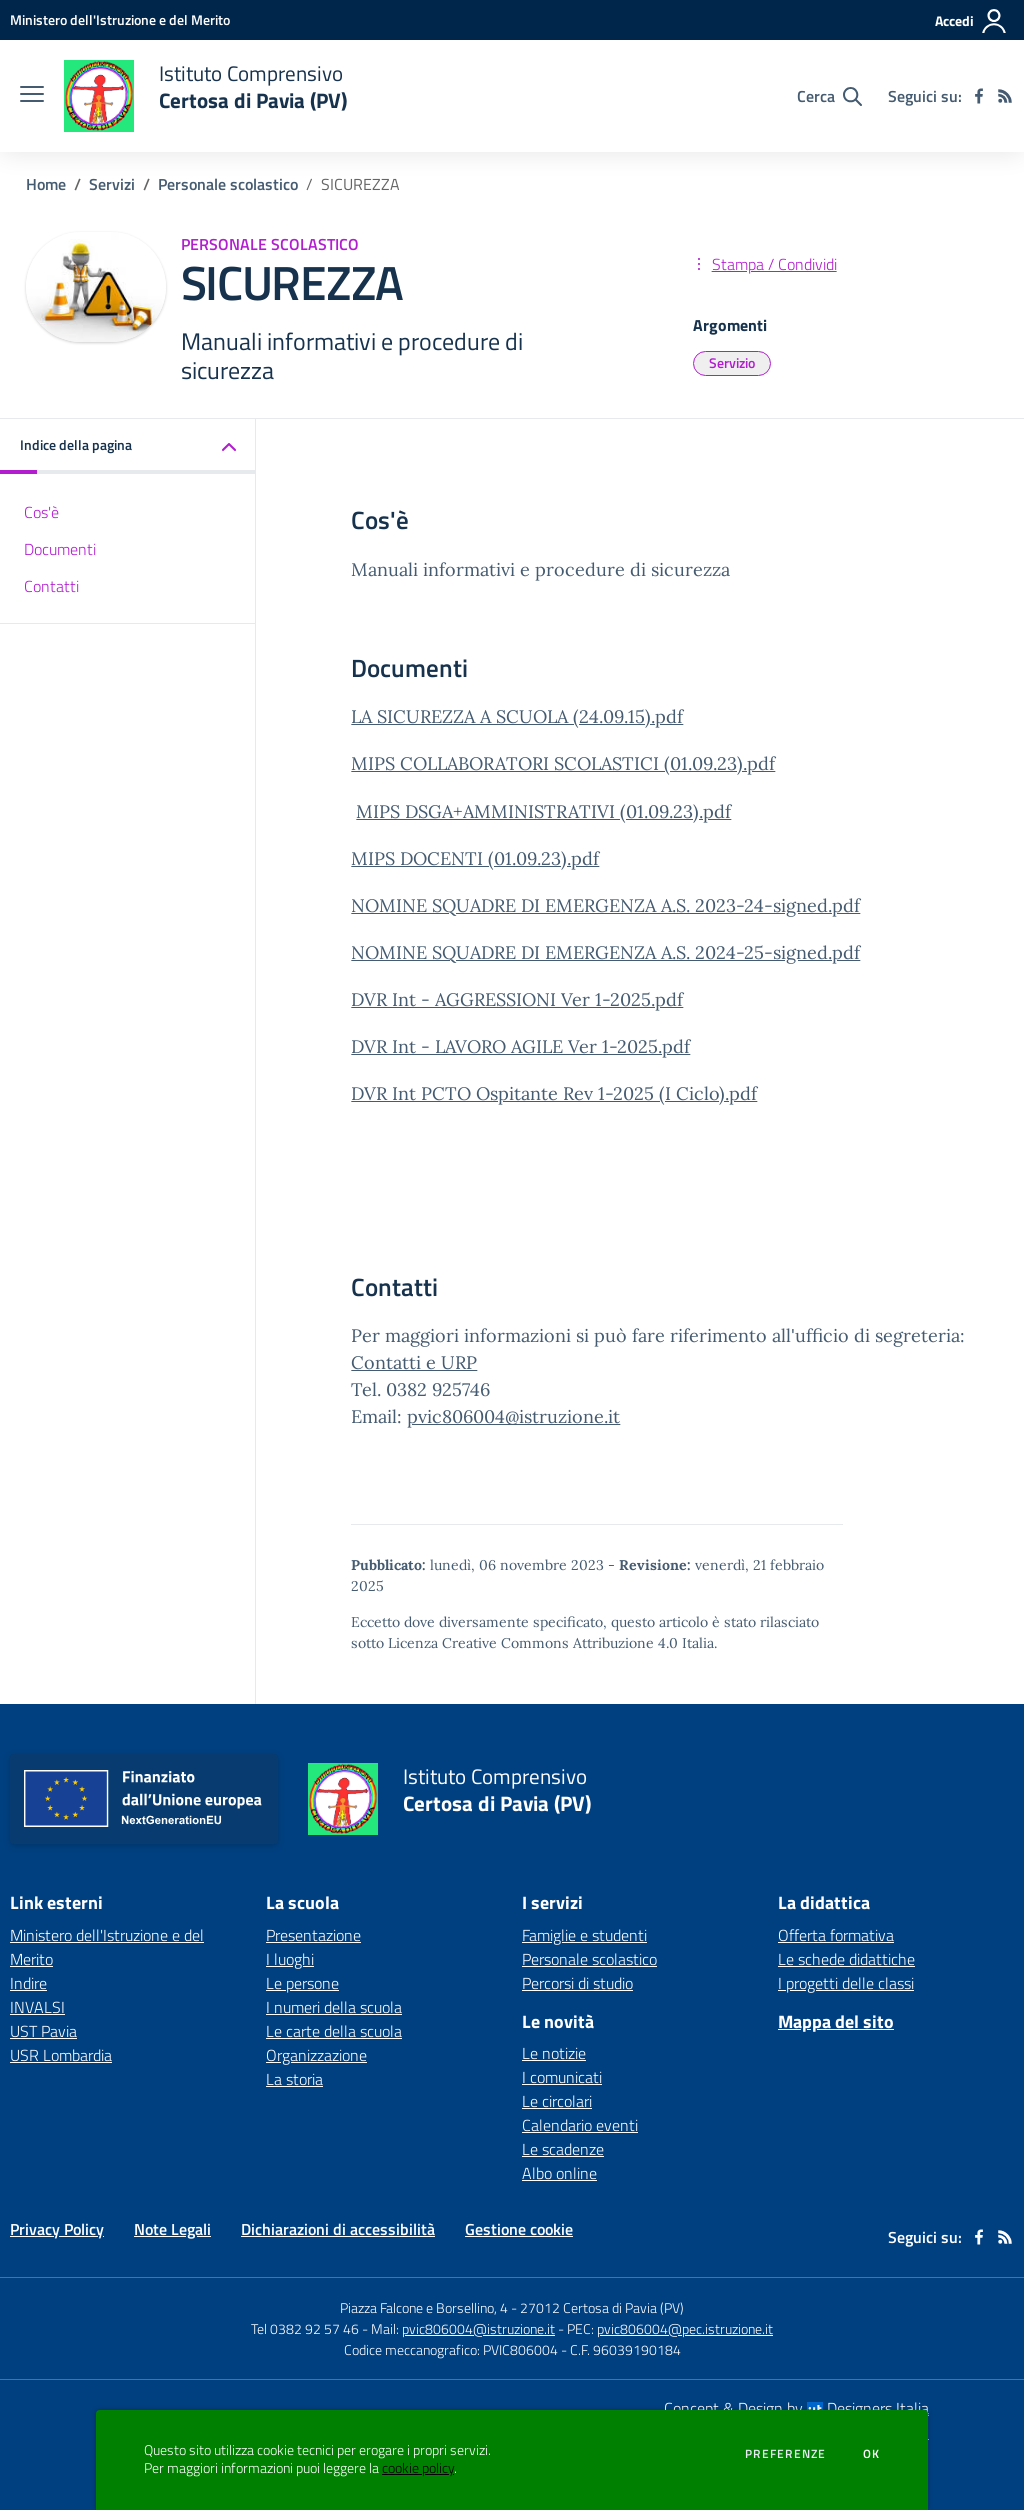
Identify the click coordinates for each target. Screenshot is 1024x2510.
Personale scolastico (228, 184)
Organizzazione (316, 2055)
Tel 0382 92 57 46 (305, 2328)
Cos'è (41, 512)
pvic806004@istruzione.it (513, 1416)
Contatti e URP (414, 1362)
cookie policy (418, 2468)
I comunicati (562, 2077)
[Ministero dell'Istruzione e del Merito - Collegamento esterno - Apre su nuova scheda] (120, 19)
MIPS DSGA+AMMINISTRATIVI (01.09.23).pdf (543, 811)
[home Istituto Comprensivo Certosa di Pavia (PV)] (205, 96)
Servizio (732, 362)
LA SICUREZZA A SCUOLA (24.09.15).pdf (517, 716)
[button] (128, 446)
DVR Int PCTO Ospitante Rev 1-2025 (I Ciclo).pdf (554, 1093)
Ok (872, 2454)
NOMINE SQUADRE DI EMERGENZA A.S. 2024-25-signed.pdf (605, 952)
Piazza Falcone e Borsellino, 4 (425, 2307)
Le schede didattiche (846, 1959)
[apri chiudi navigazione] (32, 96)
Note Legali (172, 2229)
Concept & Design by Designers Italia (796, 2408)
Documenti (60, 549)
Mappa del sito (836, 2021)
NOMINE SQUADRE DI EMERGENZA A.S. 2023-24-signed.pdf (605, 905)
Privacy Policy (57, 2229)
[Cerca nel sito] (829, 96)
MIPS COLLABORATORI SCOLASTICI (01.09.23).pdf (563, 763)
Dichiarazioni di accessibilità (338, 2229)
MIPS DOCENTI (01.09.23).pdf (475, 858)
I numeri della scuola (334, 2007)
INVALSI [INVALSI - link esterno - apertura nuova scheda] (37, 2007)
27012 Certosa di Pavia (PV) (602, 2307)
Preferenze (785, 2454)
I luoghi (290, 1959)
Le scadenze (563, 2149)
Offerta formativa (836, 1935)
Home (46, 184)
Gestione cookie (519, 2229)
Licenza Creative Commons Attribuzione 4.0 (533, 1643)
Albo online (559, 2173)
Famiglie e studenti (584, 1935)
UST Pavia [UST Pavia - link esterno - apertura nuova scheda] (43, 2031)
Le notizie (554, 2053)
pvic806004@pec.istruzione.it (685, 2328)
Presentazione (313, 1935)
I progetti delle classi (846, 1983)
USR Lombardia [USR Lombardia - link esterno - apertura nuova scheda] (61, 2055)
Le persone (302, 1983)
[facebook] (979, 96)
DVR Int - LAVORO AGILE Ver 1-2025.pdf (520, 1046)
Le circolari (557, 2101)
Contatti (51, 586)
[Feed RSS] (1005, 96)
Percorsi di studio (577, 1983)
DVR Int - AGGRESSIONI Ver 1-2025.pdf (517, 999)
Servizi (112, 184)
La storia (294, 2079)
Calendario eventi (580, 2125)
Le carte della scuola (334, 2031)
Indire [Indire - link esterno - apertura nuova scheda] (28, 1983)
